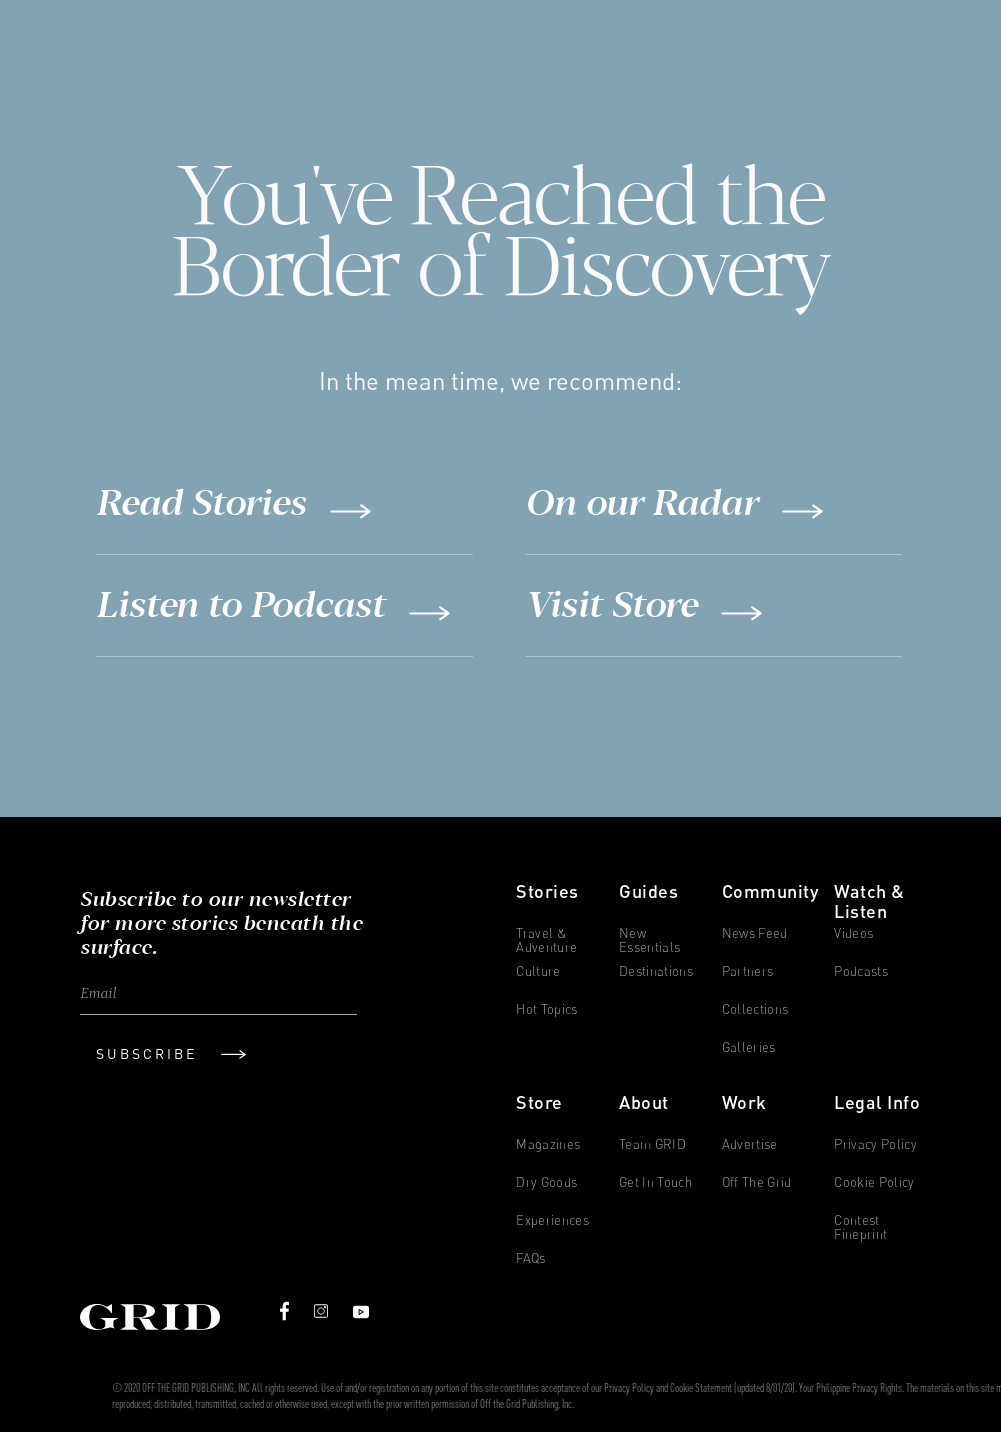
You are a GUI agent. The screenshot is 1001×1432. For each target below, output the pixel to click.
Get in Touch (655, 1182)
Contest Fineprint (860, 1225)
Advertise (750, 1144)
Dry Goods (546, 1182)
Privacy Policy (875, 1144)
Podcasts (861, 971)
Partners (748, 971)
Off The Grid (757, 1182)
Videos (853, 933)
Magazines (548, 1144)
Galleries (749, 1047)
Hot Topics (546, 1009)
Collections (755, 1009)
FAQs (530, 1258)
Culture (538, 971)
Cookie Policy (874, 1182)
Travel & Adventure (546, 938)
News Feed (755, 933)
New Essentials (649, 938)
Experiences (552, 1220)
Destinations (656, 971)
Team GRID (652, 1144)
